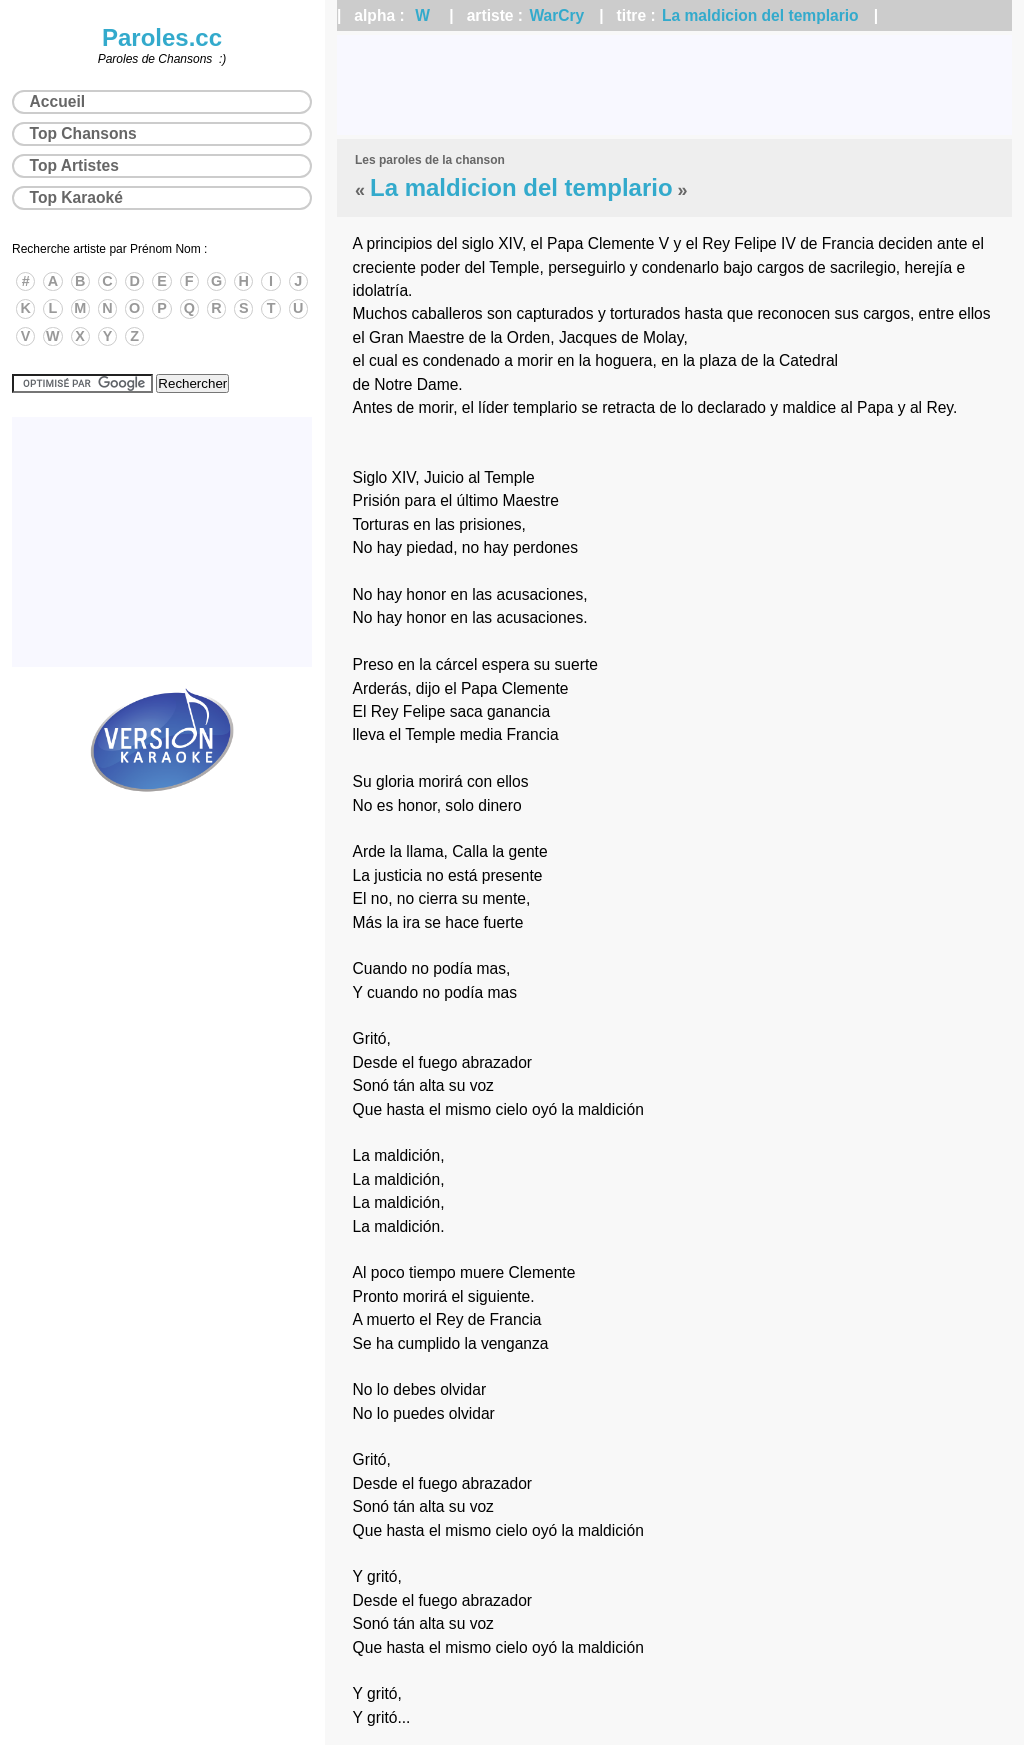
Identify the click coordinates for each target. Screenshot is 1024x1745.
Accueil (57, 101)
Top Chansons (83, 133)
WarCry (556, 15)
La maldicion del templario (760, 15)
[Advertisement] (674, 85)
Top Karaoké (76, 197)
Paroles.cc (162, 37)
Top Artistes (74, 165)
